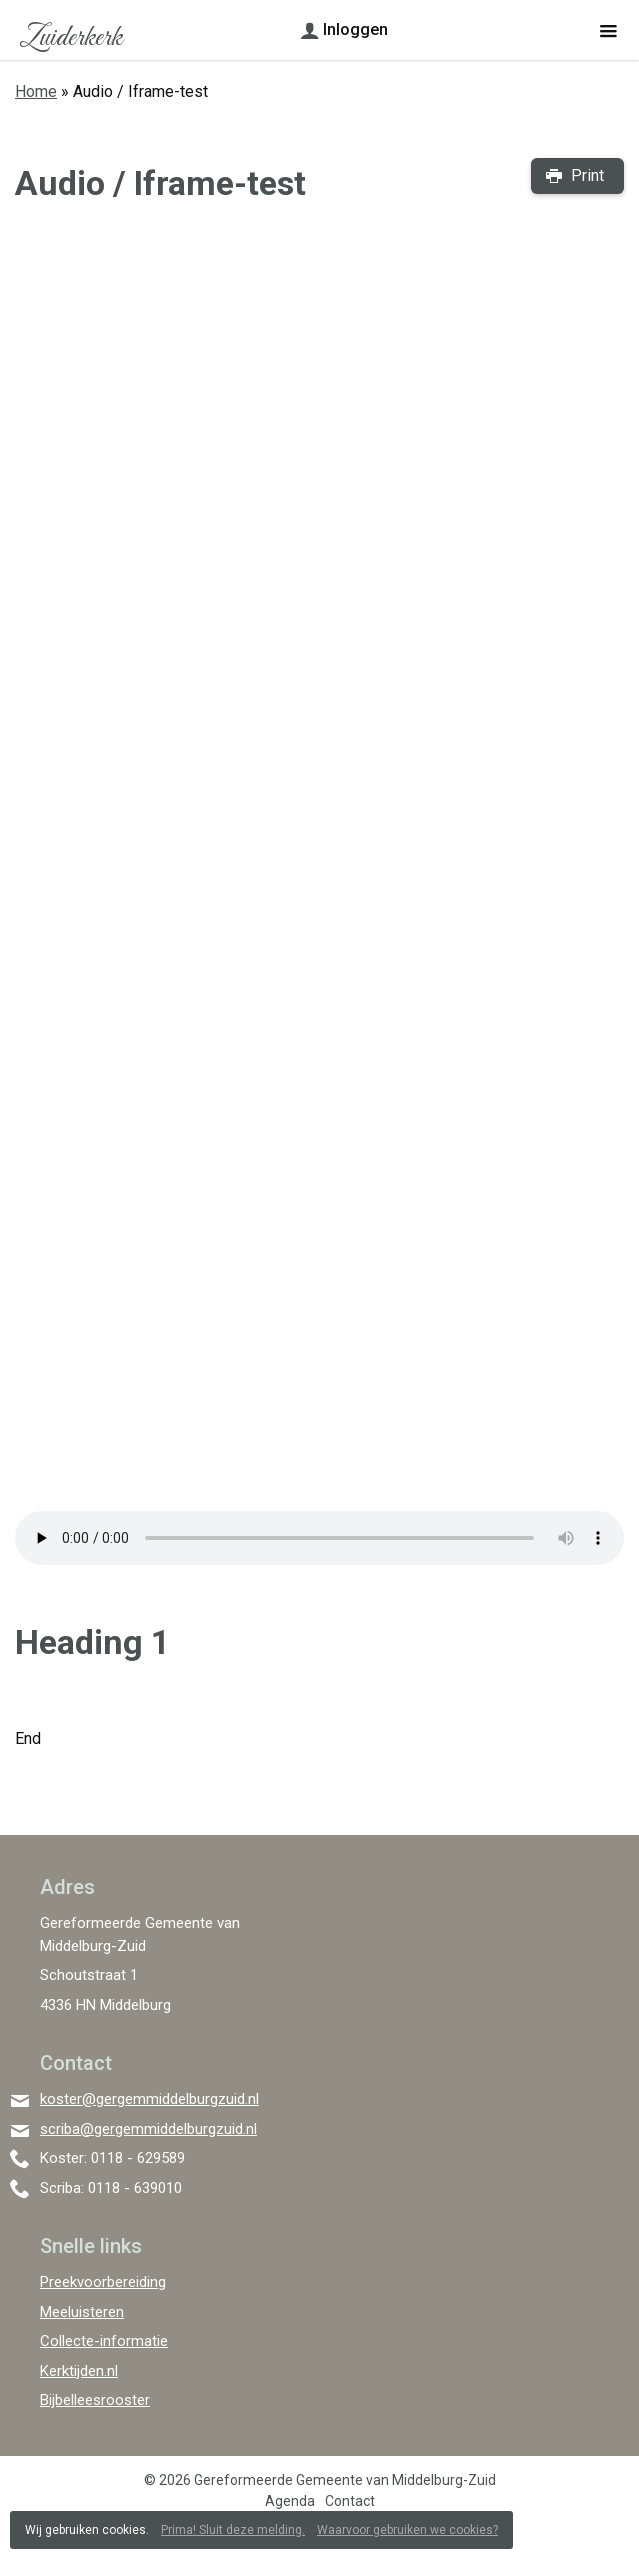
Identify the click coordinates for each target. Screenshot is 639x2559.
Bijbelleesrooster (95, 2400)
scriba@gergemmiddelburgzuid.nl (148, 2129)
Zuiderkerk (70, 38)
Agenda (290, 2501)
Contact (350, 2501)
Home (36, 91)
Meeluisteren (82, 2312)
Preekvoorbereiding (103, 2282)
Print (587, 175)
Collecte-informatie (104, 2341)
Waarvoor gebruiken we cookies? (407, 2530)
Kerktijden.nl (79, 2371)
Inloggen (355, 29)
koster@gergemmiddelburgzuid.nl (149, 2099)
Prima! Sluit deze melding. (233, 2530)
